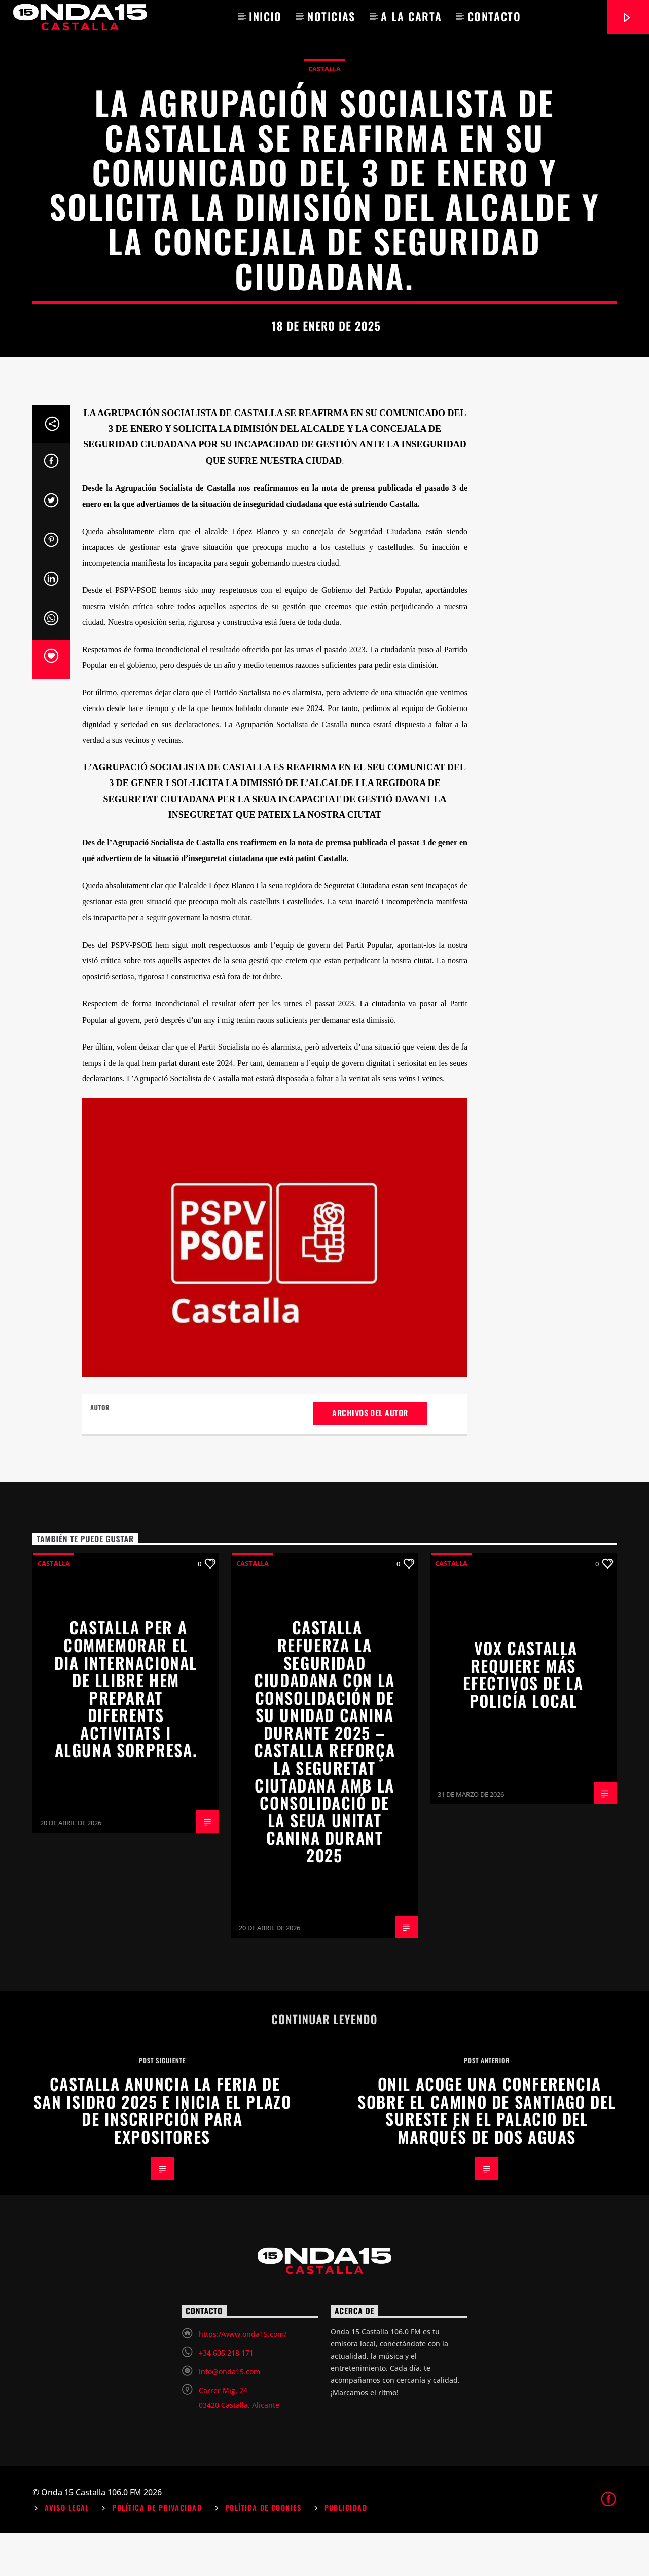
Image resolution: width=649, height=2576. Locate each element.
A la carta (411, 16)
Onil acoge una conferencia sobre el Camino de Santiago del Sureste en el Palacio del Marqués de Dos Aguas (486, 2152)
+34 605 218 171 (226, 2395)
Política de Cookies (263, 2550)
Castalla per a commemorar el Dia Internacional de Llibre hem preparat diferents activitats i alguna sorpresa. (125, 1731)
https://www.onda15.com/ (242, 2376)
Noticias (331, 16)
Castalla (324, 90)
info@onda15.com (229, 2414)
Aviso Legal (67, 2550)
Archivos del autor (370, 1455)
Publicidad (345, 2550)
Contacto (494, 16)
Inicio (265, 16)
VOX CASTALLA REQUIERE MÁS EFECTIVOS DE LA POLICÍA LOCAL (523, 1716)
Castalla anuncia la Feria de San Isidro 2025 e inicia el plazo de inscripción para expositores (162, 2152)
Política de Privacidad (157, 2550)
